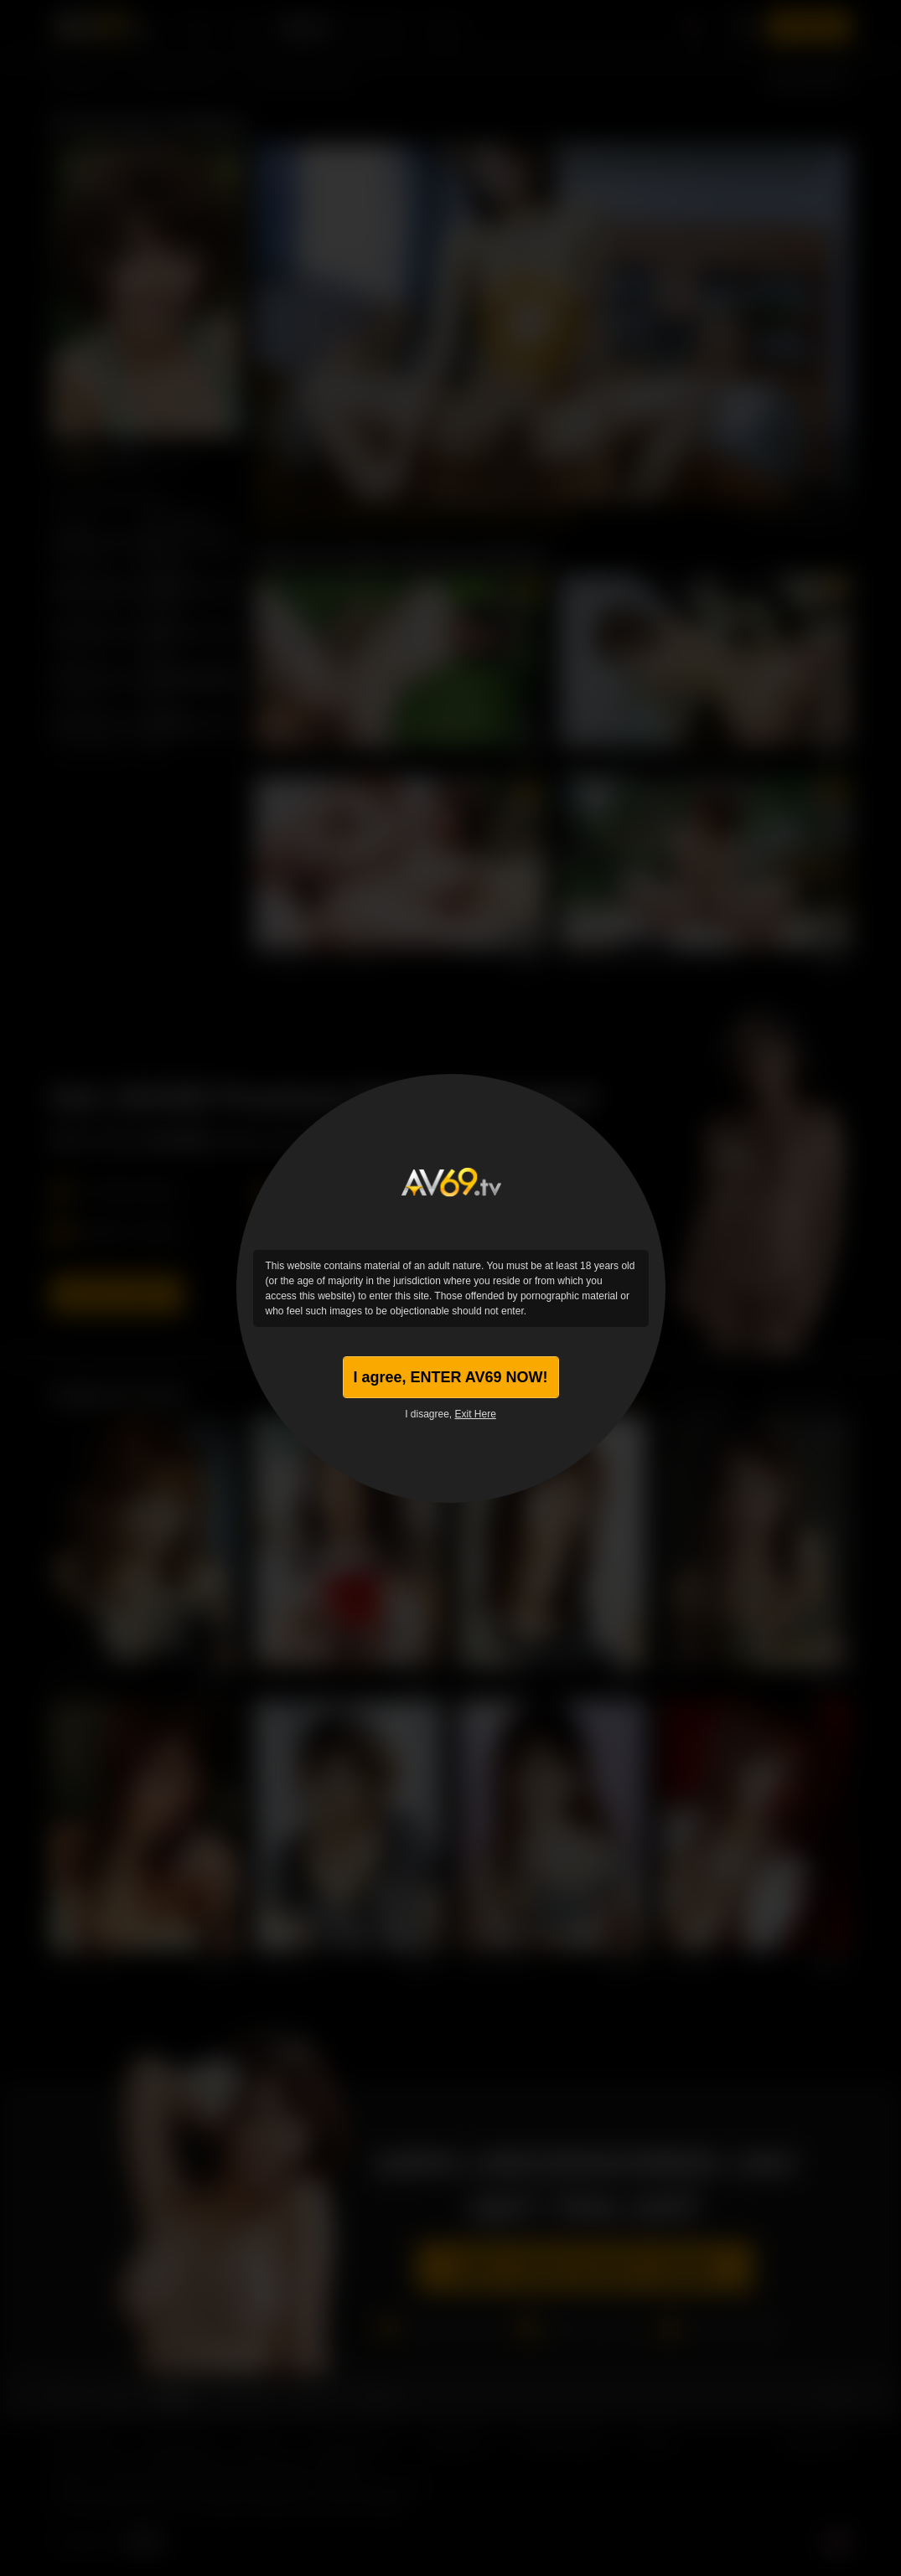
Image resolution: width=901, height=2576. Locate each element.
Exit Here (475, 1414)
